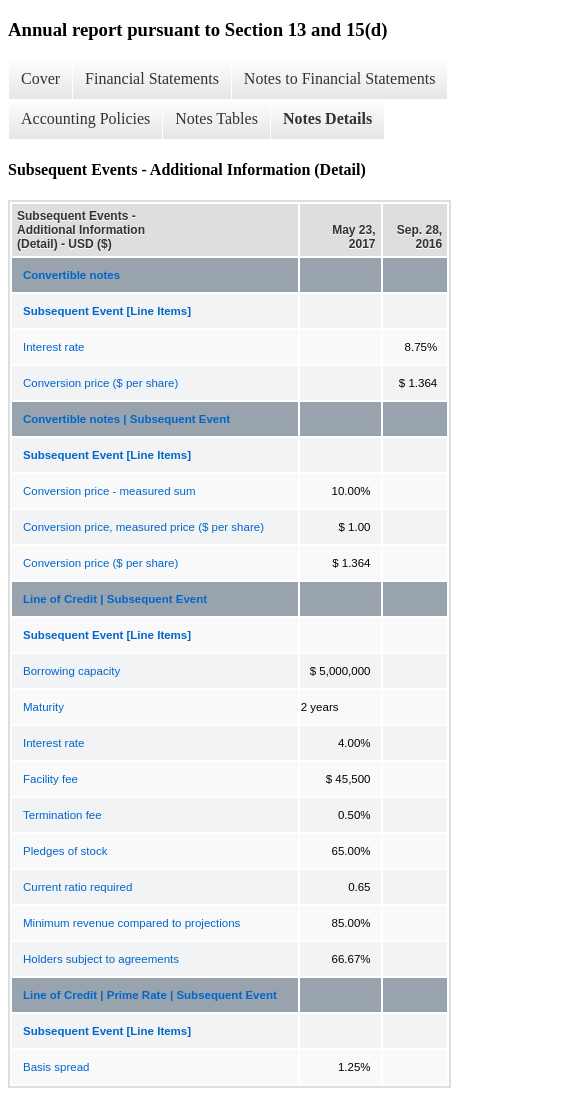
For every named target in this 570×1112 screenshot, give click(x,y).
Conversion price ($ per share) (100, 383)
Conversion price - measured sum (109, 491)
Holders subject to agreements (101, 959)
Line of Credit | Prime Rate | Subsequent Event (150, 995)
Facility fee (50, 779)
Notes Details (327, 118)
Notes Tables (216, 118)
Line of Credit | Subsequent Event (115, 599)
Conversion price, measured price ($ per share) (143, 527)
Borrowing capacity (71, 671)
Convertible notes (71, 275)
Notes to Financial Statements (340, 78)
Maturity (43, 707)
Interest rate (53, 347)
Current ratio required (77, 887)
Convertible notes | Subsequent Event (126, 419)
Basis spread (56, 1067)
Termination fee (62, 815)
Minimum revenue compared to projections (131, 923)
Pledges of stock (65, 851)
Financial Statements (152, 78)
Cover (40, 78)
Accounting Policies (85, 118)
